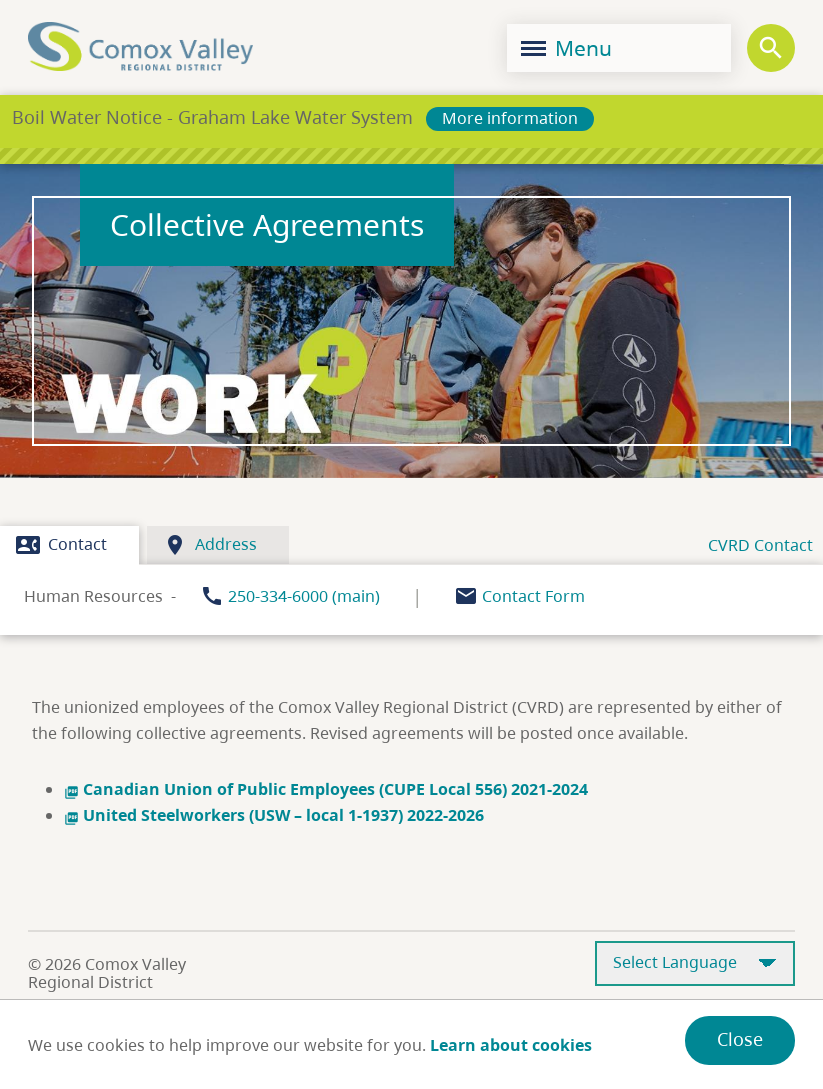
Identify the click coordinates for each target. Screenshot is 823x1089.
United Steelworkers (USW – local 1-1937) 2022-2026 (274, 815)
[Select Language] (695, 963)
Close (740, 1039)
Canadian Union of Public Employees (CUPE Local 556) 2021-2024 (326, 789)
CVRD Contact (760, 545)
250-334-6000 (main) (304, 596)
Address (210, 545)
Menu (566, 48)
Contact (61, 545)
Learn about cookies (511, 1045)
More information (510, 118)
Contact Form (533, 596)
